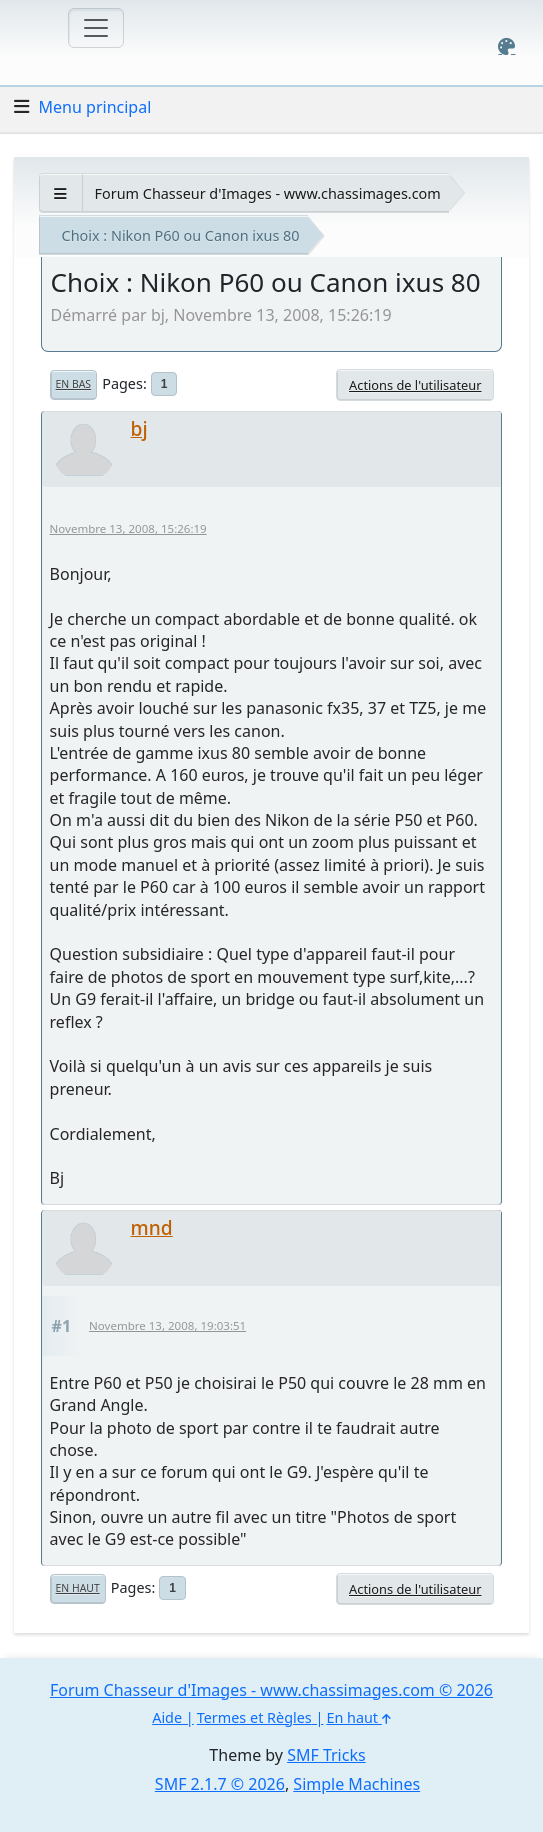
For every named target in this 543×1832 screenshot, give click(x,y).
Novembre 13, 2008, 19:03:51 (167, 1325)
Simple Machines (356, 1784)
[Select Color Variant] (506, 46)
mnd (152, 1227)
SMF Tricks (326, 1755)
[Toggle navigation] (96, 28)
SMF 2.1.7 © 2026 (220, 1784)
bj (139, 428)
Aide (167, 1717)
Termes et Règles (254, 1717)
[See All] (60, 193)
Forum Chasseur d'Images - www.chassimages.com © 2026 (271, 1690)
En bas (73, 384)
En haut (78, 1588)
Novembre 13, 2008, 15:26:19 (128, 528)
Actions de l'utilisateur (415, 385)
